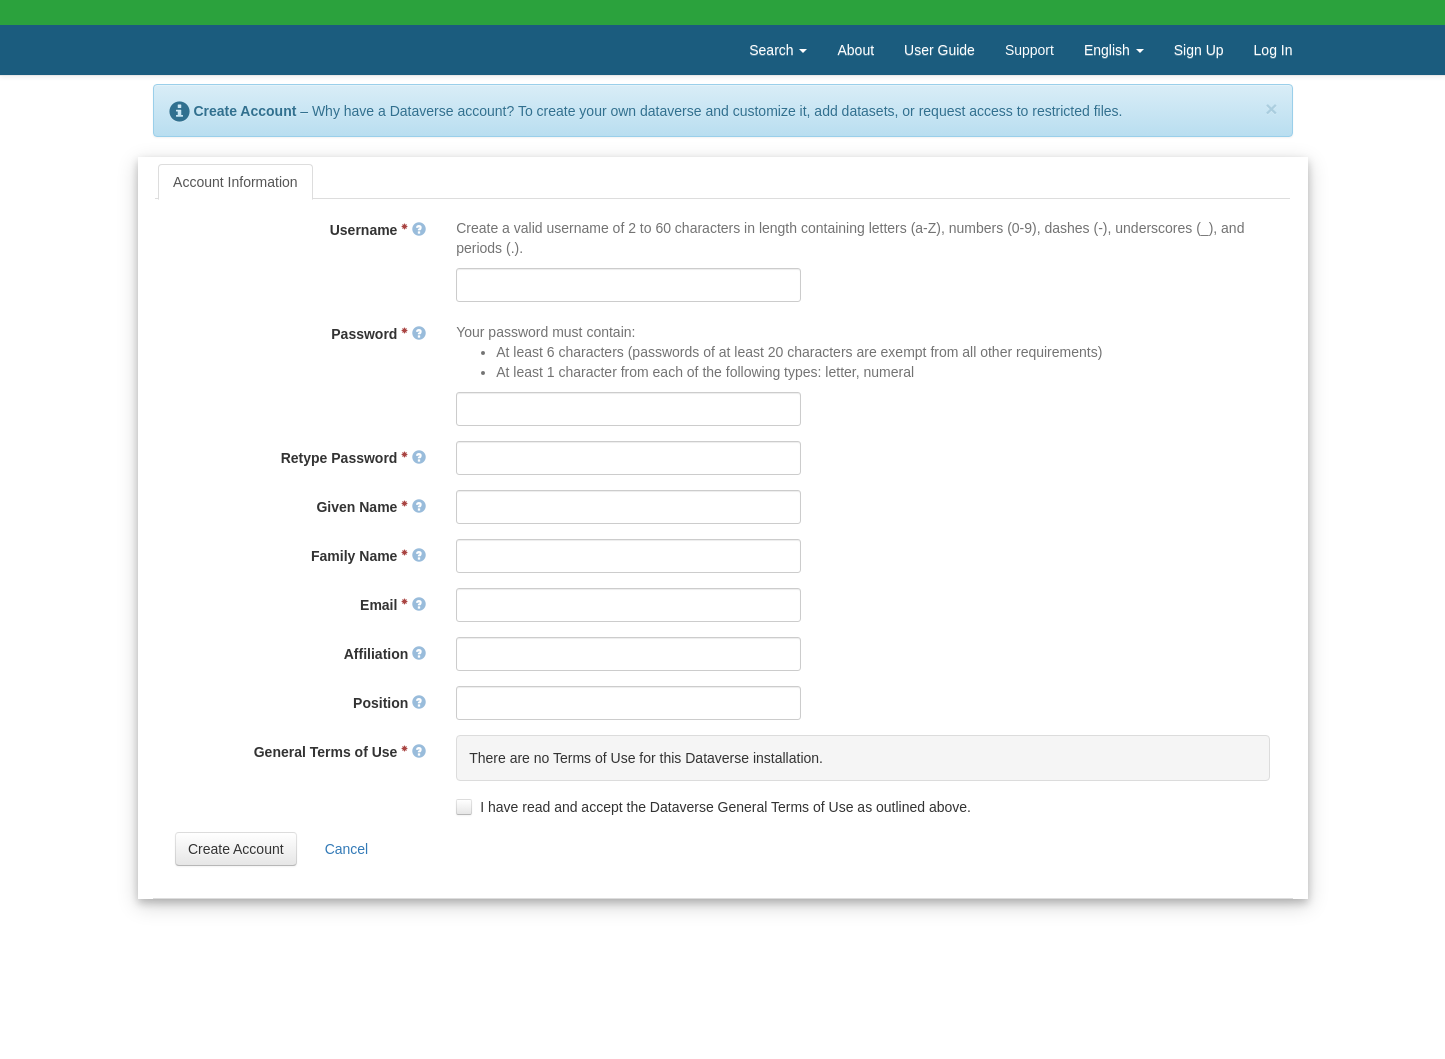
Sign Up (1199, 50)
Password (378, 334)
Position (389, 703)
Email (393, 605)
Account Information (235, 182)
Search (778, 50)
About (855, 50)
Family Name (368, 556)
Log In (1273, 50)
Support (1029, 50)
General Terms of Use (340, 752)
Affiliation (385, 654)
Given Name (371, 507)
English (1114, 50)
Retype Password (354, 458)
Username (378, 230)
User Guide (939, 50)
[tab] (235, 182)
